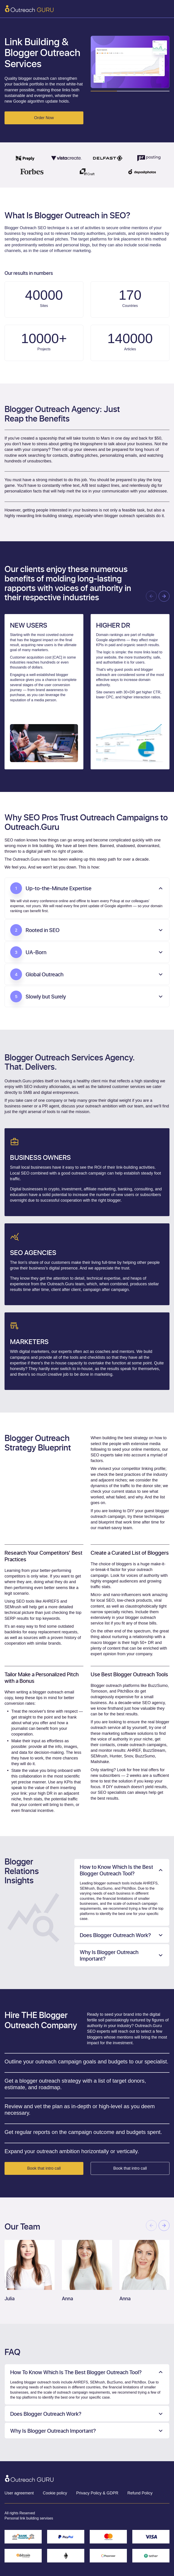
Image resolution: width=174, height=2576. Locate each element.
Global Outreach (86, 974)
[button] (164, 596)
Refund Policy (139, 2493)
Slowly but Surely (86, 996)
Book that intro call (44, 2168)
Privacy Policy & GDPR (97, 2493)
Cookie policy (55, 2493)
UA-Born (86, 952)
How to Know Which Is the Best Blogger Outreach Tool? (121, 1870)
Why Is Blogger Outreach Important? (121, 1955)
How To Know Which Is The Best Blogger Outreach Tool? (86, 2372)
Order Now (44, 117)
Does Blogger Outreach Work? (121, 1934)
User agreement (19, 2493)
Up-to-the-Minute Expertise (86, 888)
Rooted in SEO (86, 930)
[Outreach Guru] (29, 9)
